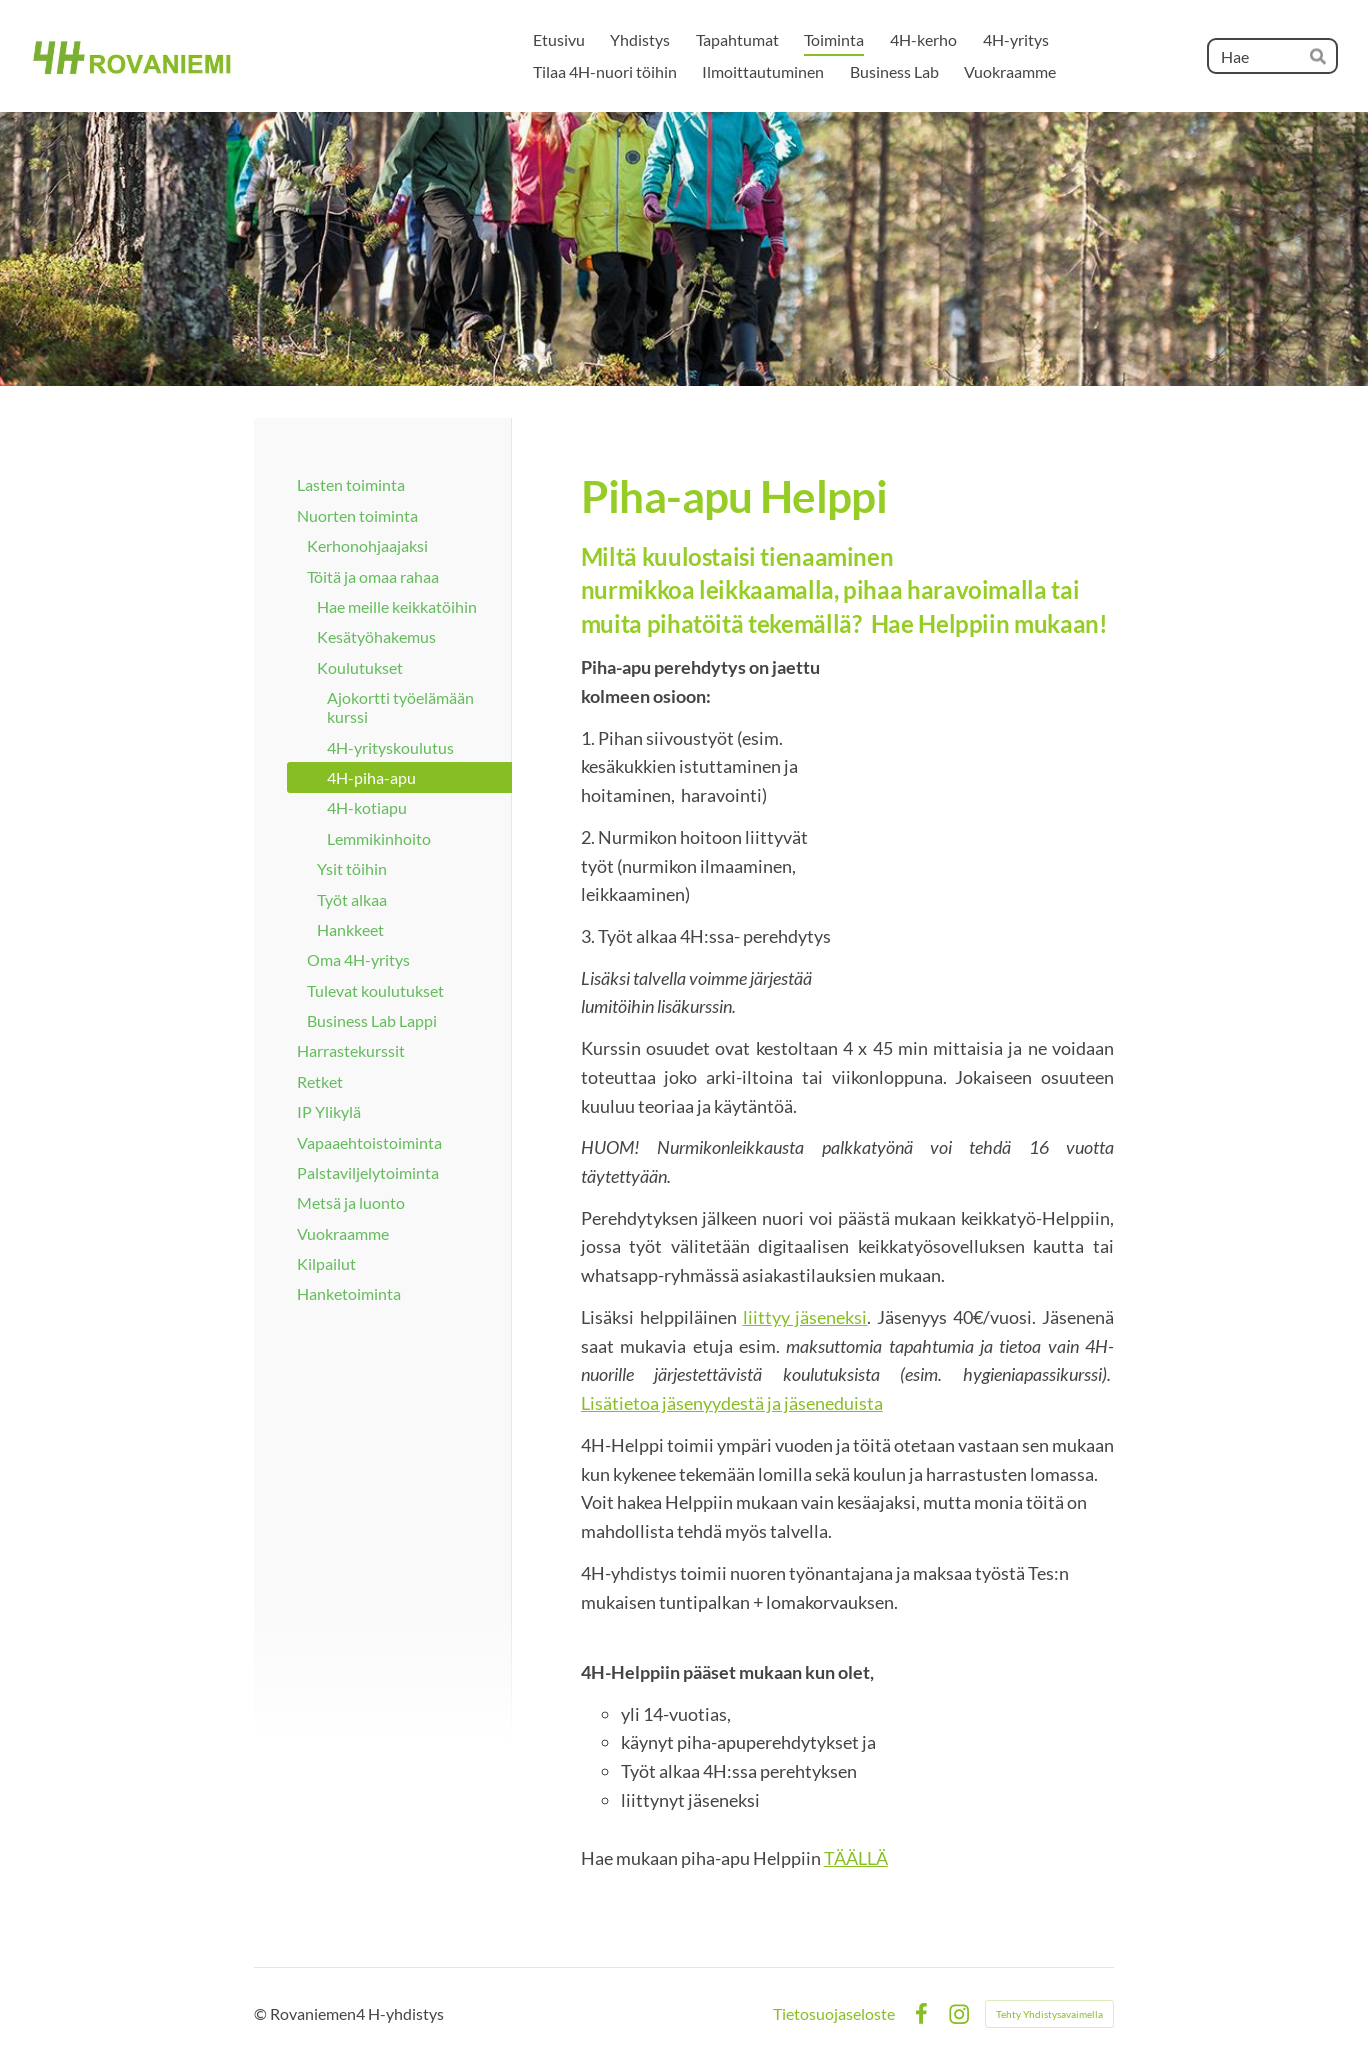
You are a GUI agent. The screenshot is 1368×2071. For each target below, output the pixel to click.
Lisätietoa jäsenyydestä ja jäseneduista (732, 1403)
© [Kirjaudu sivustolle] (262, 2013)
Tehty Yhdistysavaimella (1049, 2014)
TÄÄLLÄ (856, 1858)
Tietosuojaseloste (834, 2014)
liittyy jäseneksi (805, 1317)
